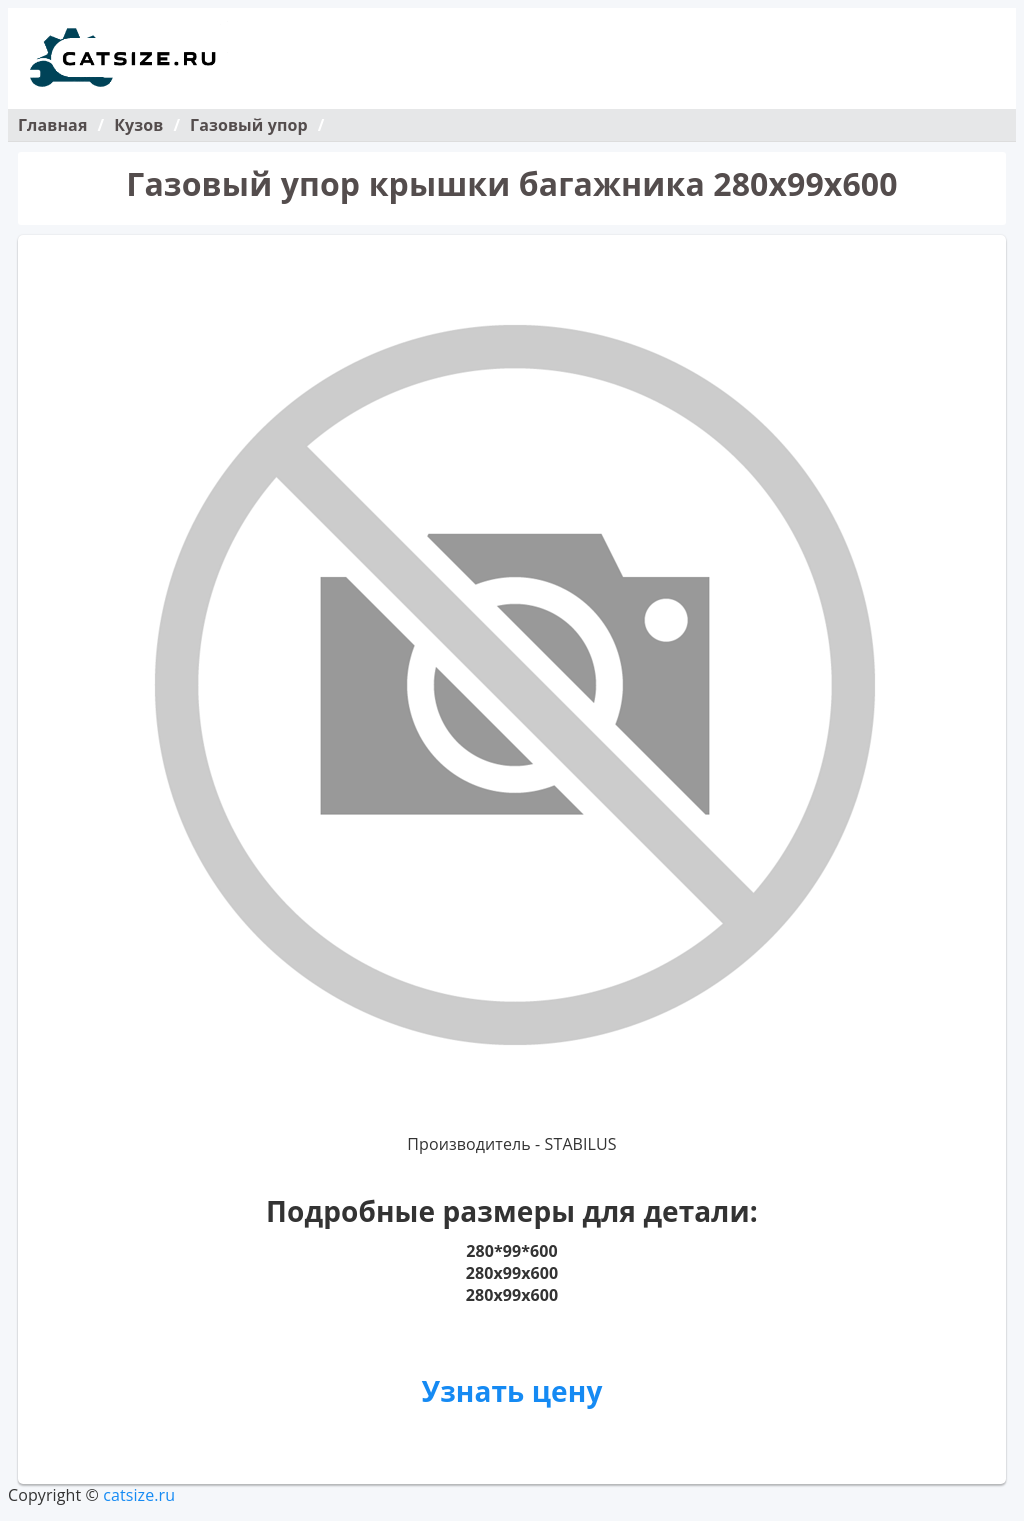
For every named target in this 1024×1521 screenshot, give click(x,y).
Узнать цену (512, 1391)
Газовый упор (249, 125)
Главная (52, 125)
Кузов (138, 125)
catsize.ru (139, 1495)
